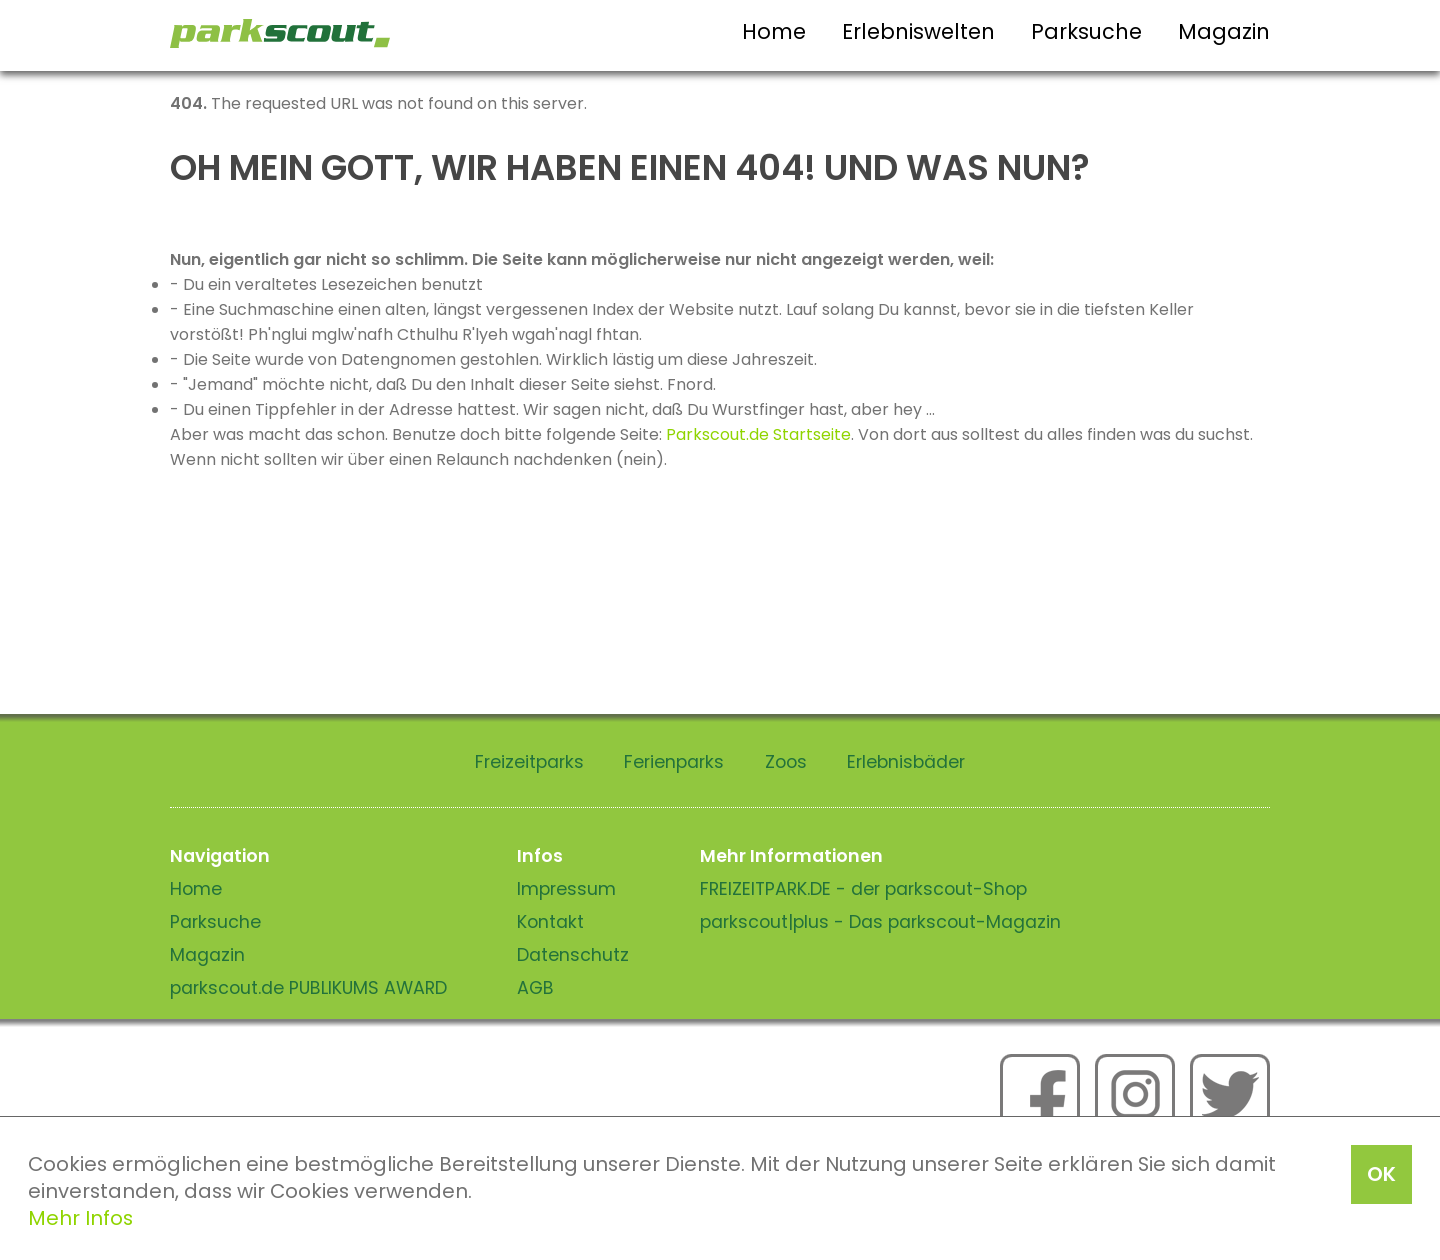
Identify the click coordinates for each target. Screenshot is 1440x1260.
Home (774, 31)
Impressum (566, 889)
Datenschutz (573, 955)
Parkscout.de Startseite (758, 434)
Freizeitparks (529, 762)
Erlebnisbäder (906, 762)
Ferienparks (674, 762)
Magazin (1224, 31)
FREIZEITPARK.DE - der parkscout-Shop (863, 889)
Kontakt (550, 922)
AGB (535, 988)
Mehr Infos (80, 1218)
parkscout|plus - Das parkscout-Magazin (880, 922)
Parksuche (1086, 31)
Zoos (786, 762)
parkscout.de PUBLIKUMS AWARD (308, 988)
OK (1381, 1174)
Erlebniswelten (918, 31)
